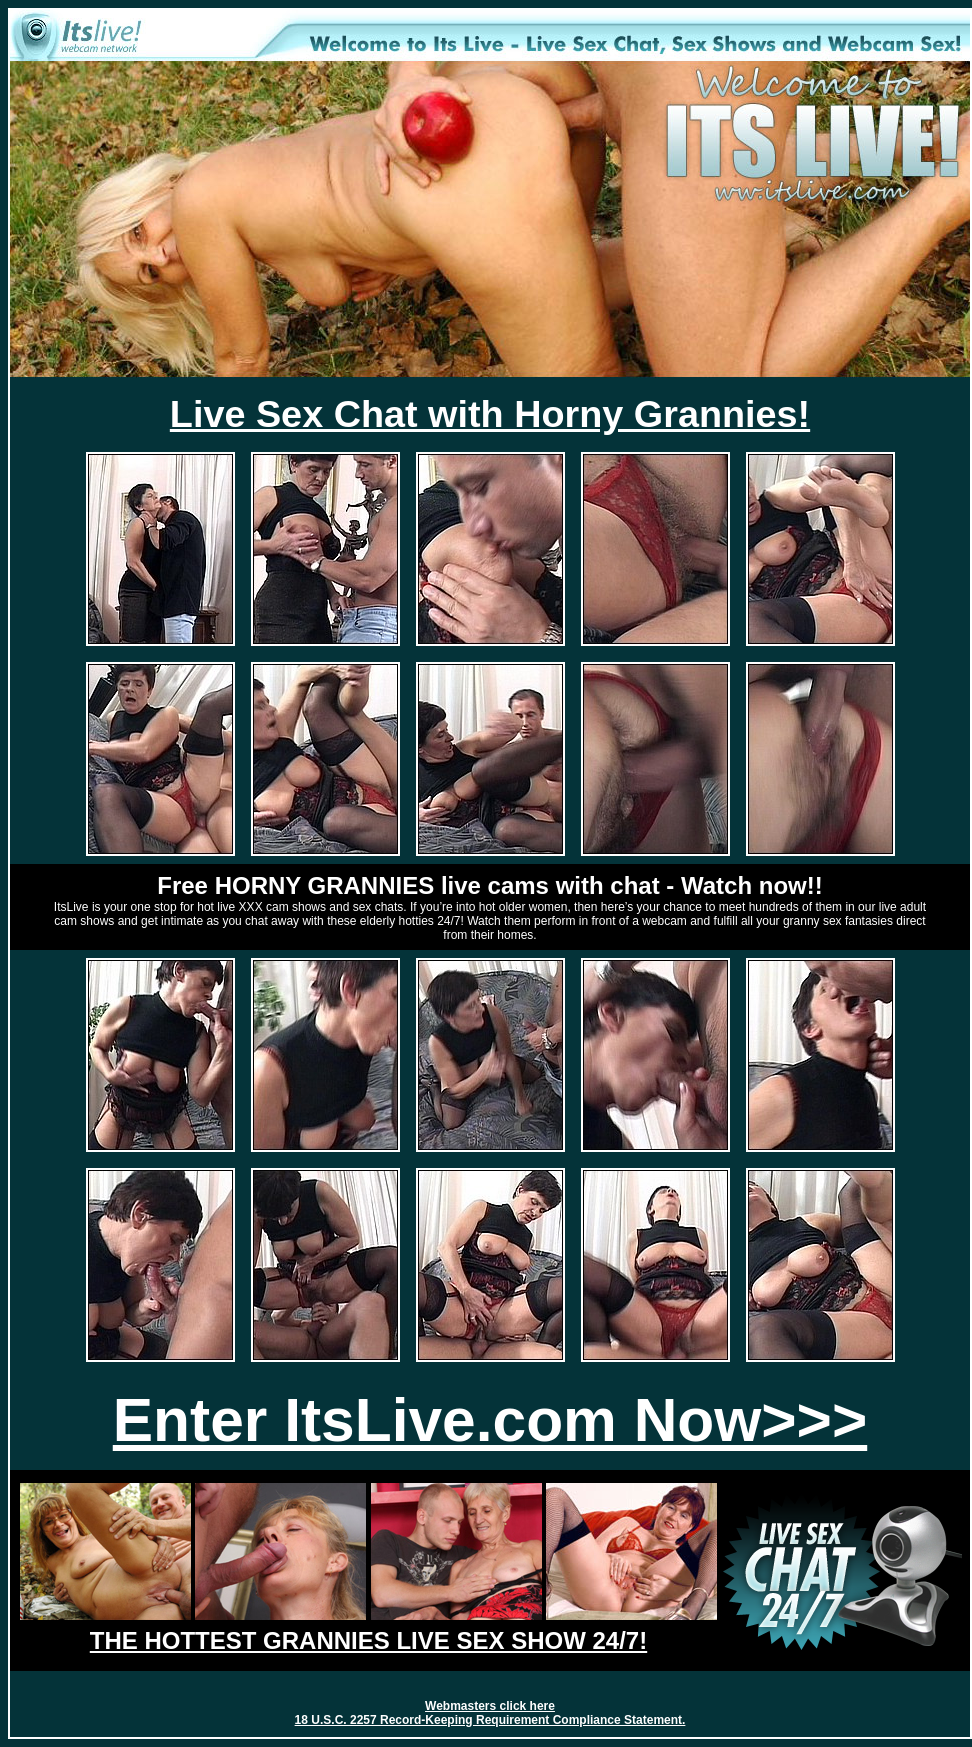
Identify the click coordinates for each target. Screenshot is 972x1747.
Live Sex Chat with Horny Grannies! (490, 414)
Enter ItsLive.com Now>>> (490, 1420)
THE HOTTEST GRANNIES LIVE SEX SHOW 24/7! (368, 1640)
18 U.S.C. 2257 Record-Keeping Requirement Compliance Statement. (490, 1720)
